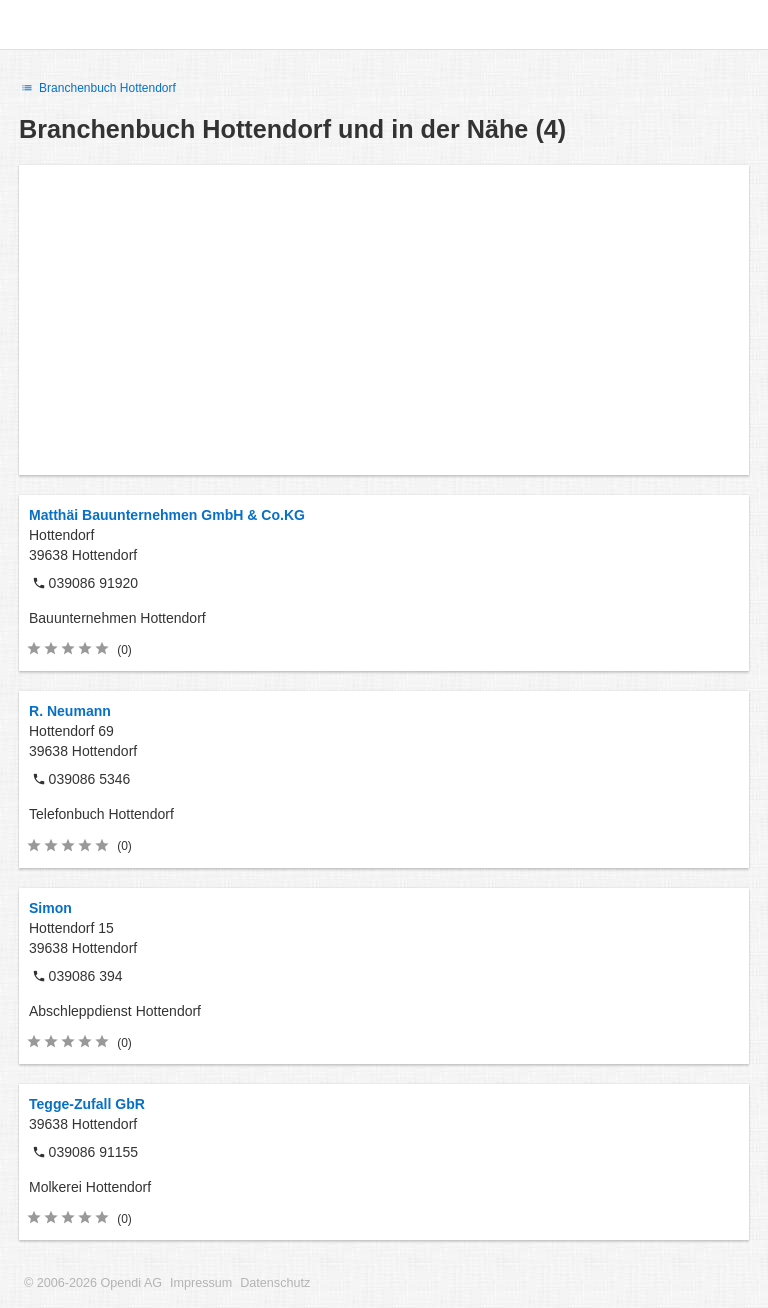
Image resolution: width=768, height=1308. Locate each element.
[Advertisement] (384, 320)
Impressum (201, 1283)
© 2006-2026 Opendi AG (93, 1283)
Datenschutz (275, 1283)
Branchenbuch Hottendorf (97, 88)
